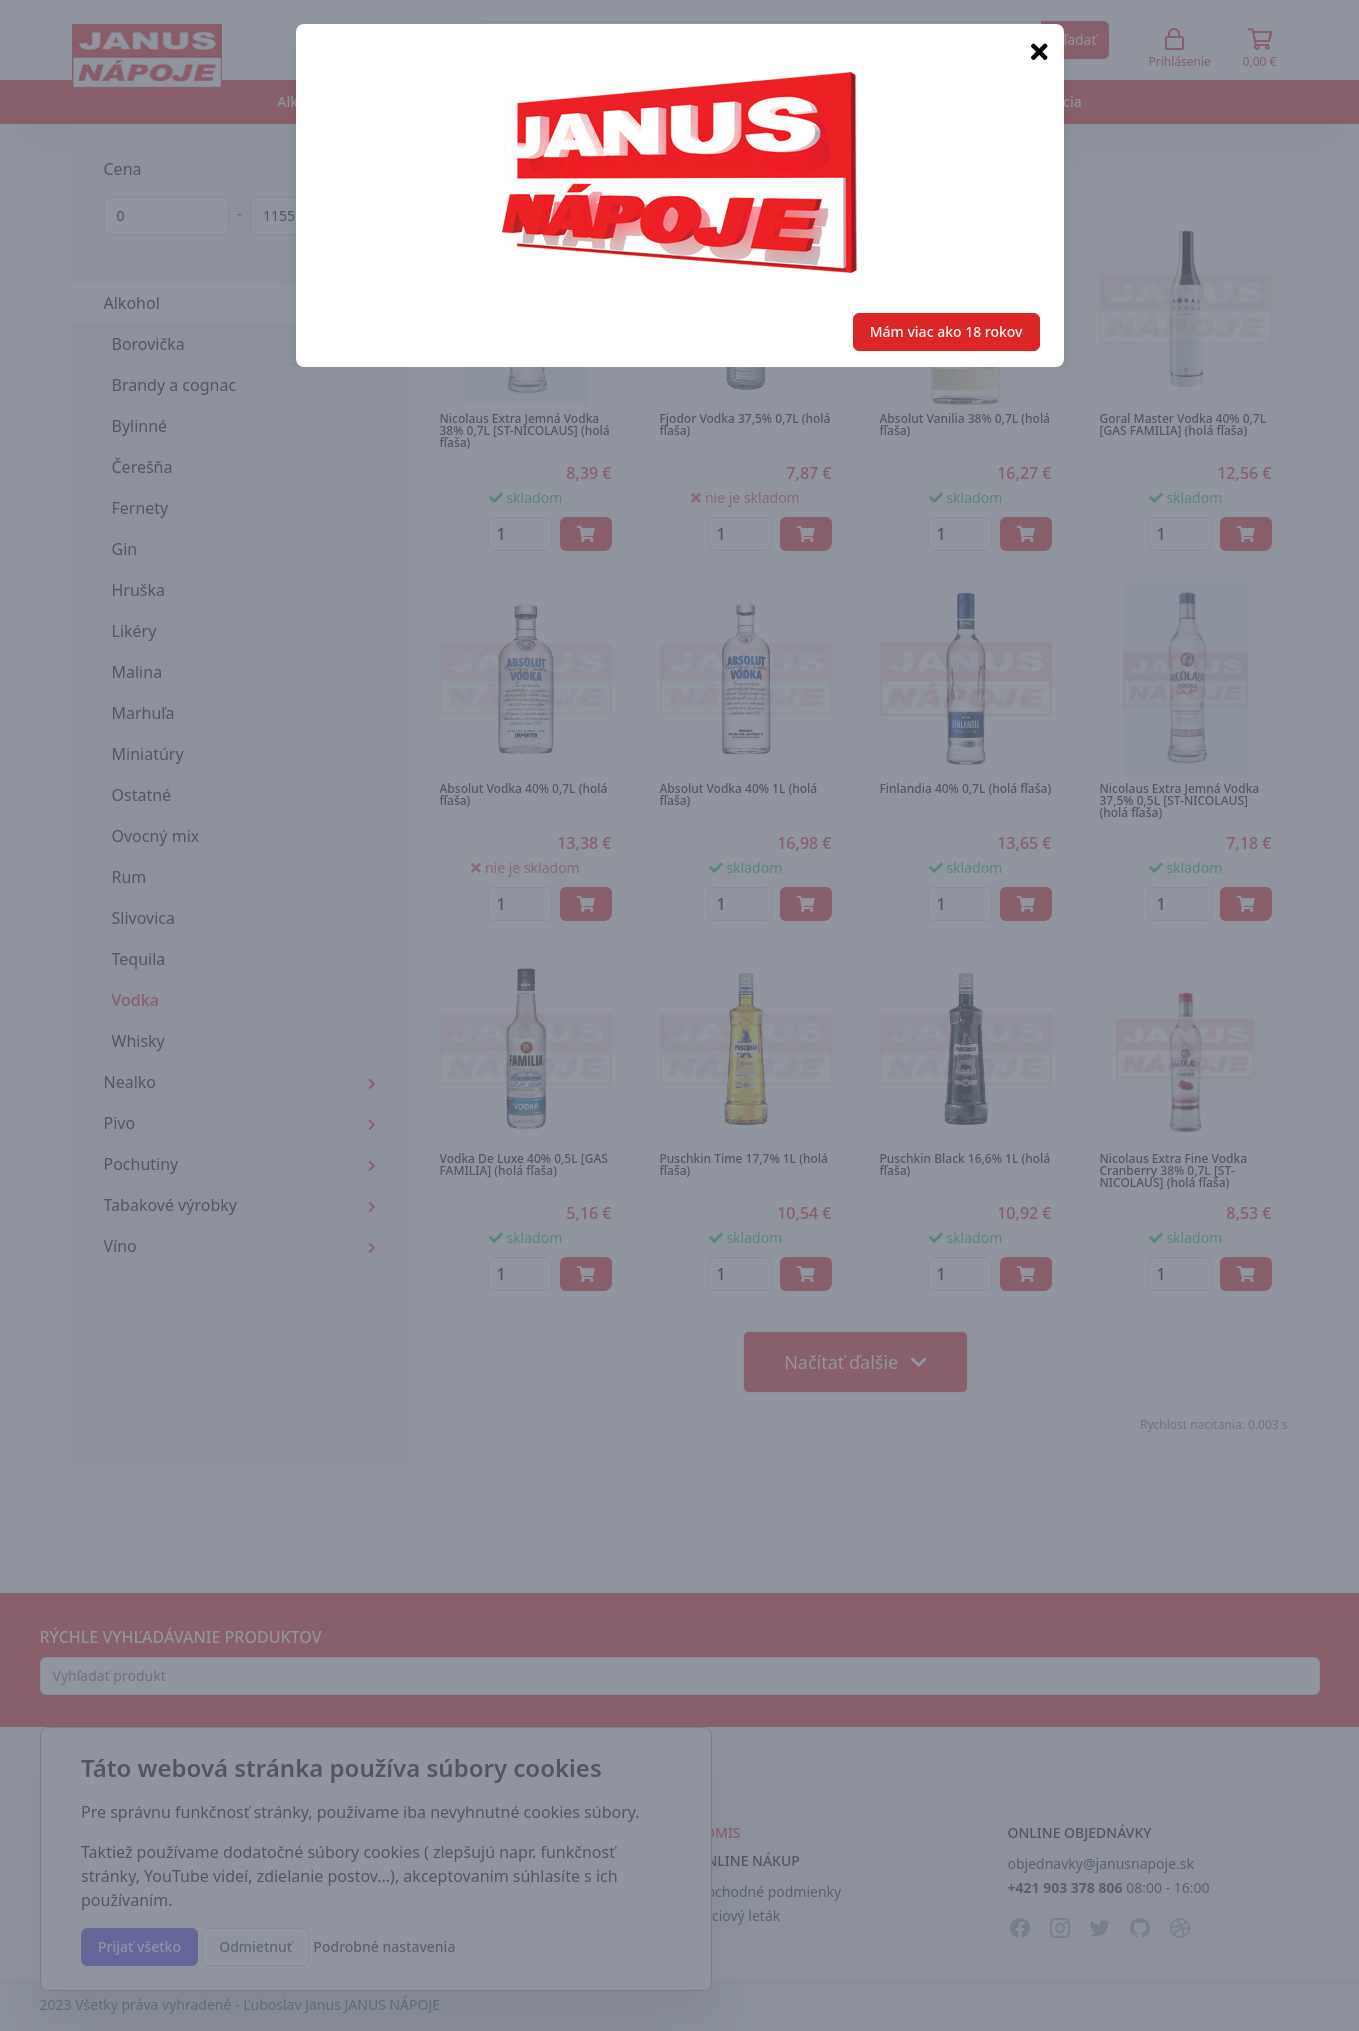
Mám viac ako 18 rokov (946, 331)
